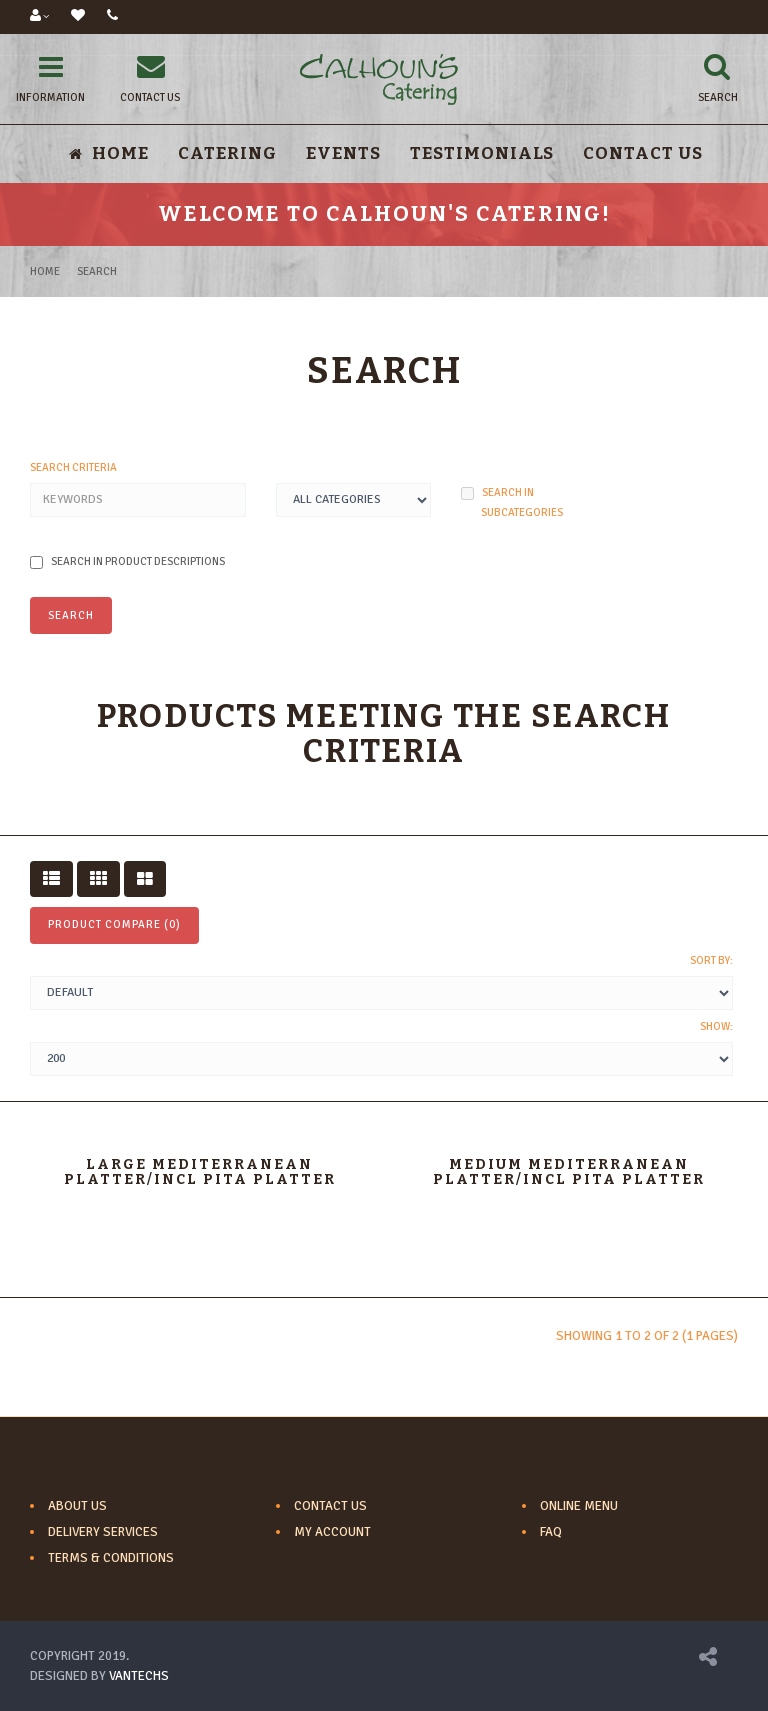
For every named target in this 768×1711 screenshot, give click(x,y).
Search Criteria (73, 467)
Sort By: (711, 960)
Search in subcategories (512, 502)
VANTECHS (139, 1676)
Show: (716, 1026)
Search (97, 271)
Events (343, 153)
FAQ (551, 1532)
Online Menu (579, 1506)
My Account (332, 1532)
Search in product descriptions (127, 562)
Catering (227, 153)
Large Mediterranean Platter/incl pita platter (200, 1172)
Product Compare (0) (114, 924)
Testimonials (482, 153)
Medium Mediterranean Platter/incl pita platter (569, 1172)
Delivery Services (103, 1532)
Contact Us (643, 153)
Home (45, 271)
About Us (77, 1506)
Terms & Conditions (111, 1558)
